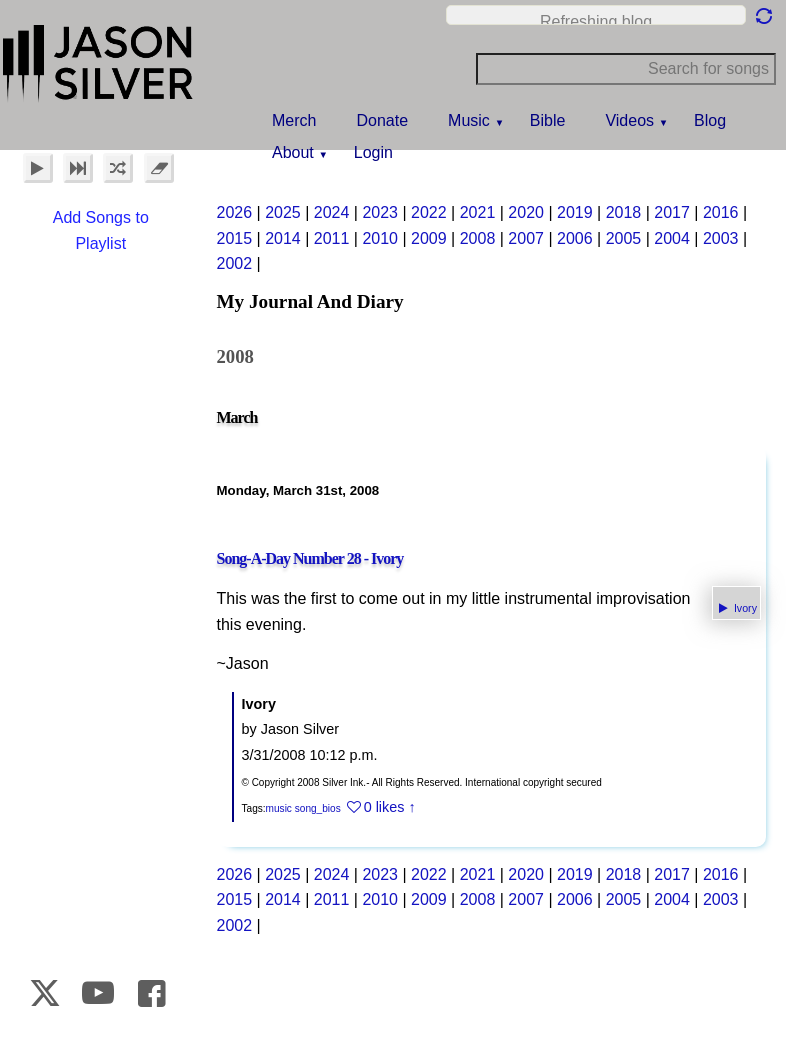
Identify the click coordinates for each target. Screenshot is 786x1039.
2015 (235, 238)
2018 (624, 212)
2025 (283, 212)
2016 (721, 212)
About (293, 152)
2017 (672, 212)
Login (373, 152)
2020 (526, 212)
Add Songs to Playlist (101, 230)
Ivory (744, 608)
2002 (235, 263)
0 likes (384, 807)
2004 (672, 238)
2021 (478, 212)
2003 (721, 238)
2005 (624, 238)
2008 (478, 238)
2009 (429, 238)
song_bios (318, 808)
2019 (575, 212)
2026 (235, 212)
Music (469, 120)
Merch (294, 120)
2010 (380, 238)
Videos (629, 120)
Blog (710, 120)
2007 (526, 238)
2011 (332, 238)
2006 (575, 238)
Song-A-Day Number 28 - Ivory (310, 558)
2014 (283, 238)
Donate (382, 120)
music (279, 808)
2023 (380, 212)
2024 (332, 212)
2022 (429, 212)
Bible (548, 120)
